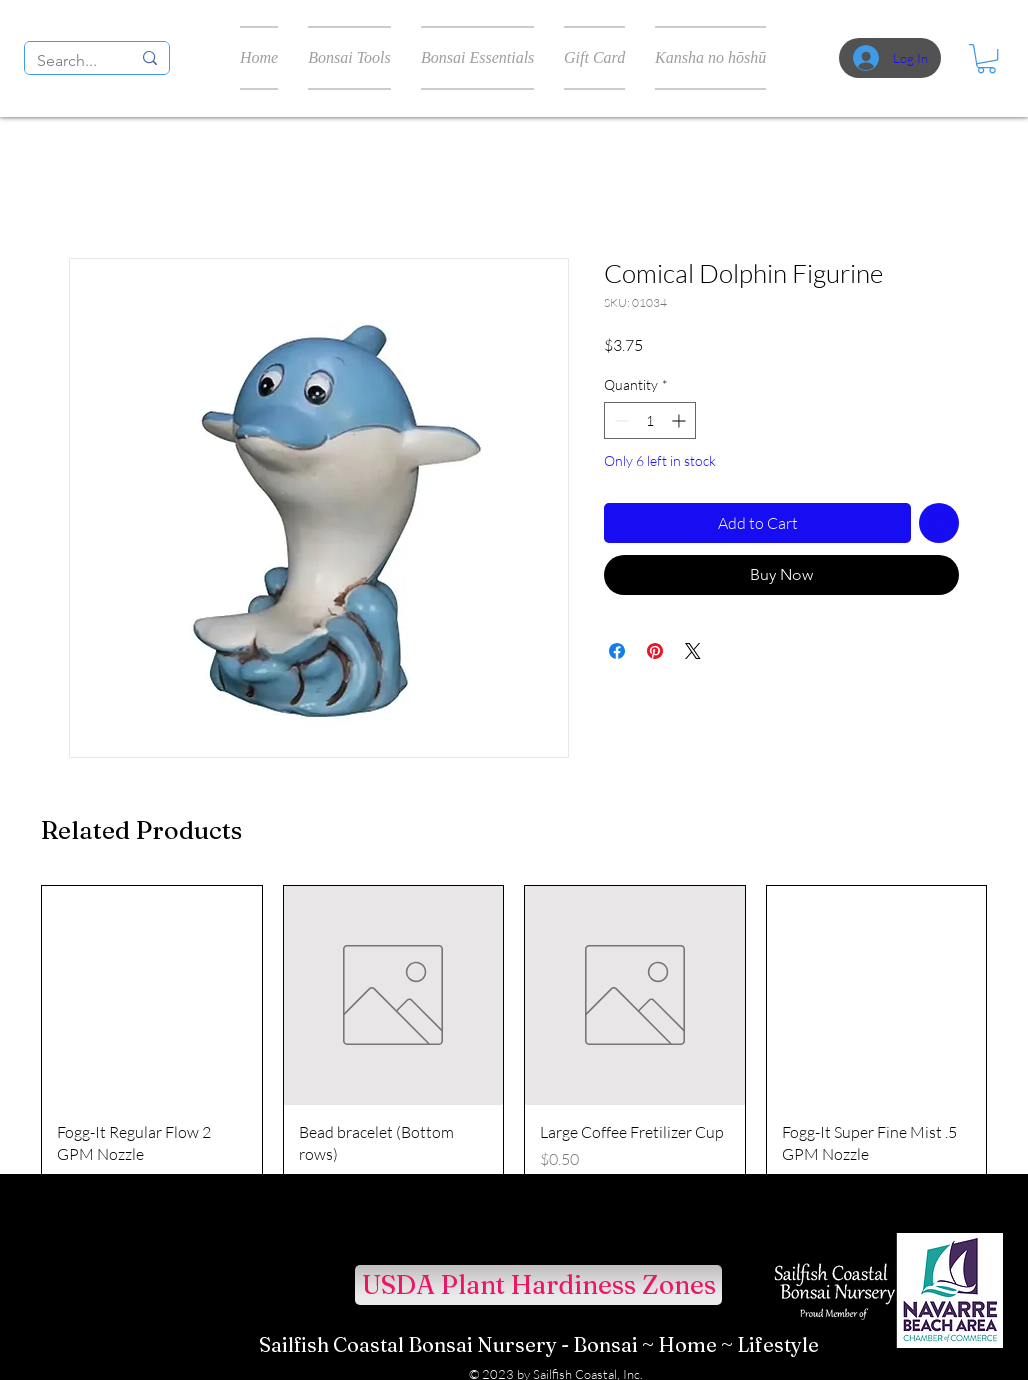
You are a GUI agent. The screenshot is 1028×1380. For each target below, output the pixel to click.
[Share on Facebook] (617, 651)
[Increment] (680, 420)
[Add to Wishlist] (939, 523)
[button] (986, 58)
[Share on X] (693, 651)
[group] (514, 1047)
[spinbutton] (650, 420)
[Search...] (69, 61)
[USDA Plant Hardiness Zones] (538, 1285)
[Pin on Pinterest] (655, 651)
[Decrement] (619, 420)
